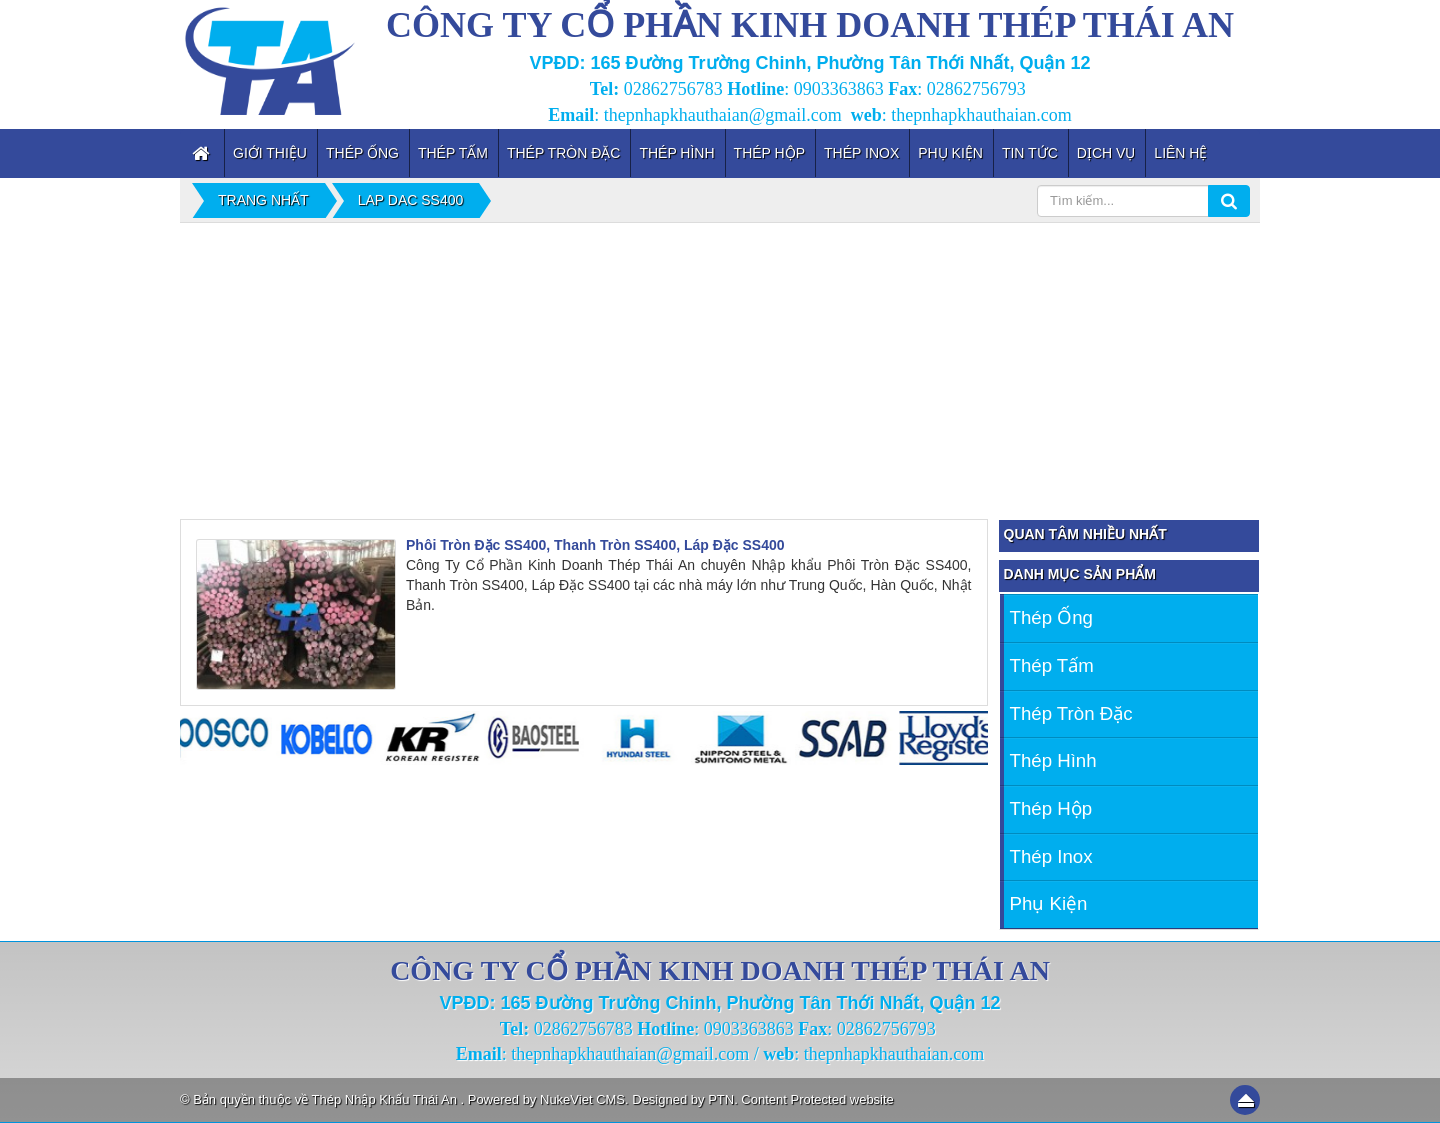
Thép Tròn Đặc (1071, 713)
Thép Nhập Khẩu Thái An (386, 1099)
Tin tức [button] (1030, 153)
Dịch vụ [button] (1106, 153)
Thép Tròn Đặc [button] (564, 153)
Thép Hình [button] (676, 153)
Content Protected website (817, 1099)
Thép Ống (1051, 617)
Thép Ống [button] (362, 153)
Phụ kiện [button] (950, 153)
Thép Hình (1053, 760)
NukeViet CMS (582, 1099)
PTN (721, 1099)
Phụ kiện (1049, 903)
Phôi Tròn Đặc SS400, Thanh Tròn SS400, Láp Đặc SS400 (595, 545)
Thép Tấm (1052, 665)
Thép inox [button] (861, 153)
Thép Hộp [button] (769, 153)
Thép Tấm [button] (453, 153)
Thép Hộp (1051, 808)
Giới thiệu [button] (270, 153)
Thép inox (1051, 856)
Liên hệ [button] (1180, 153)
